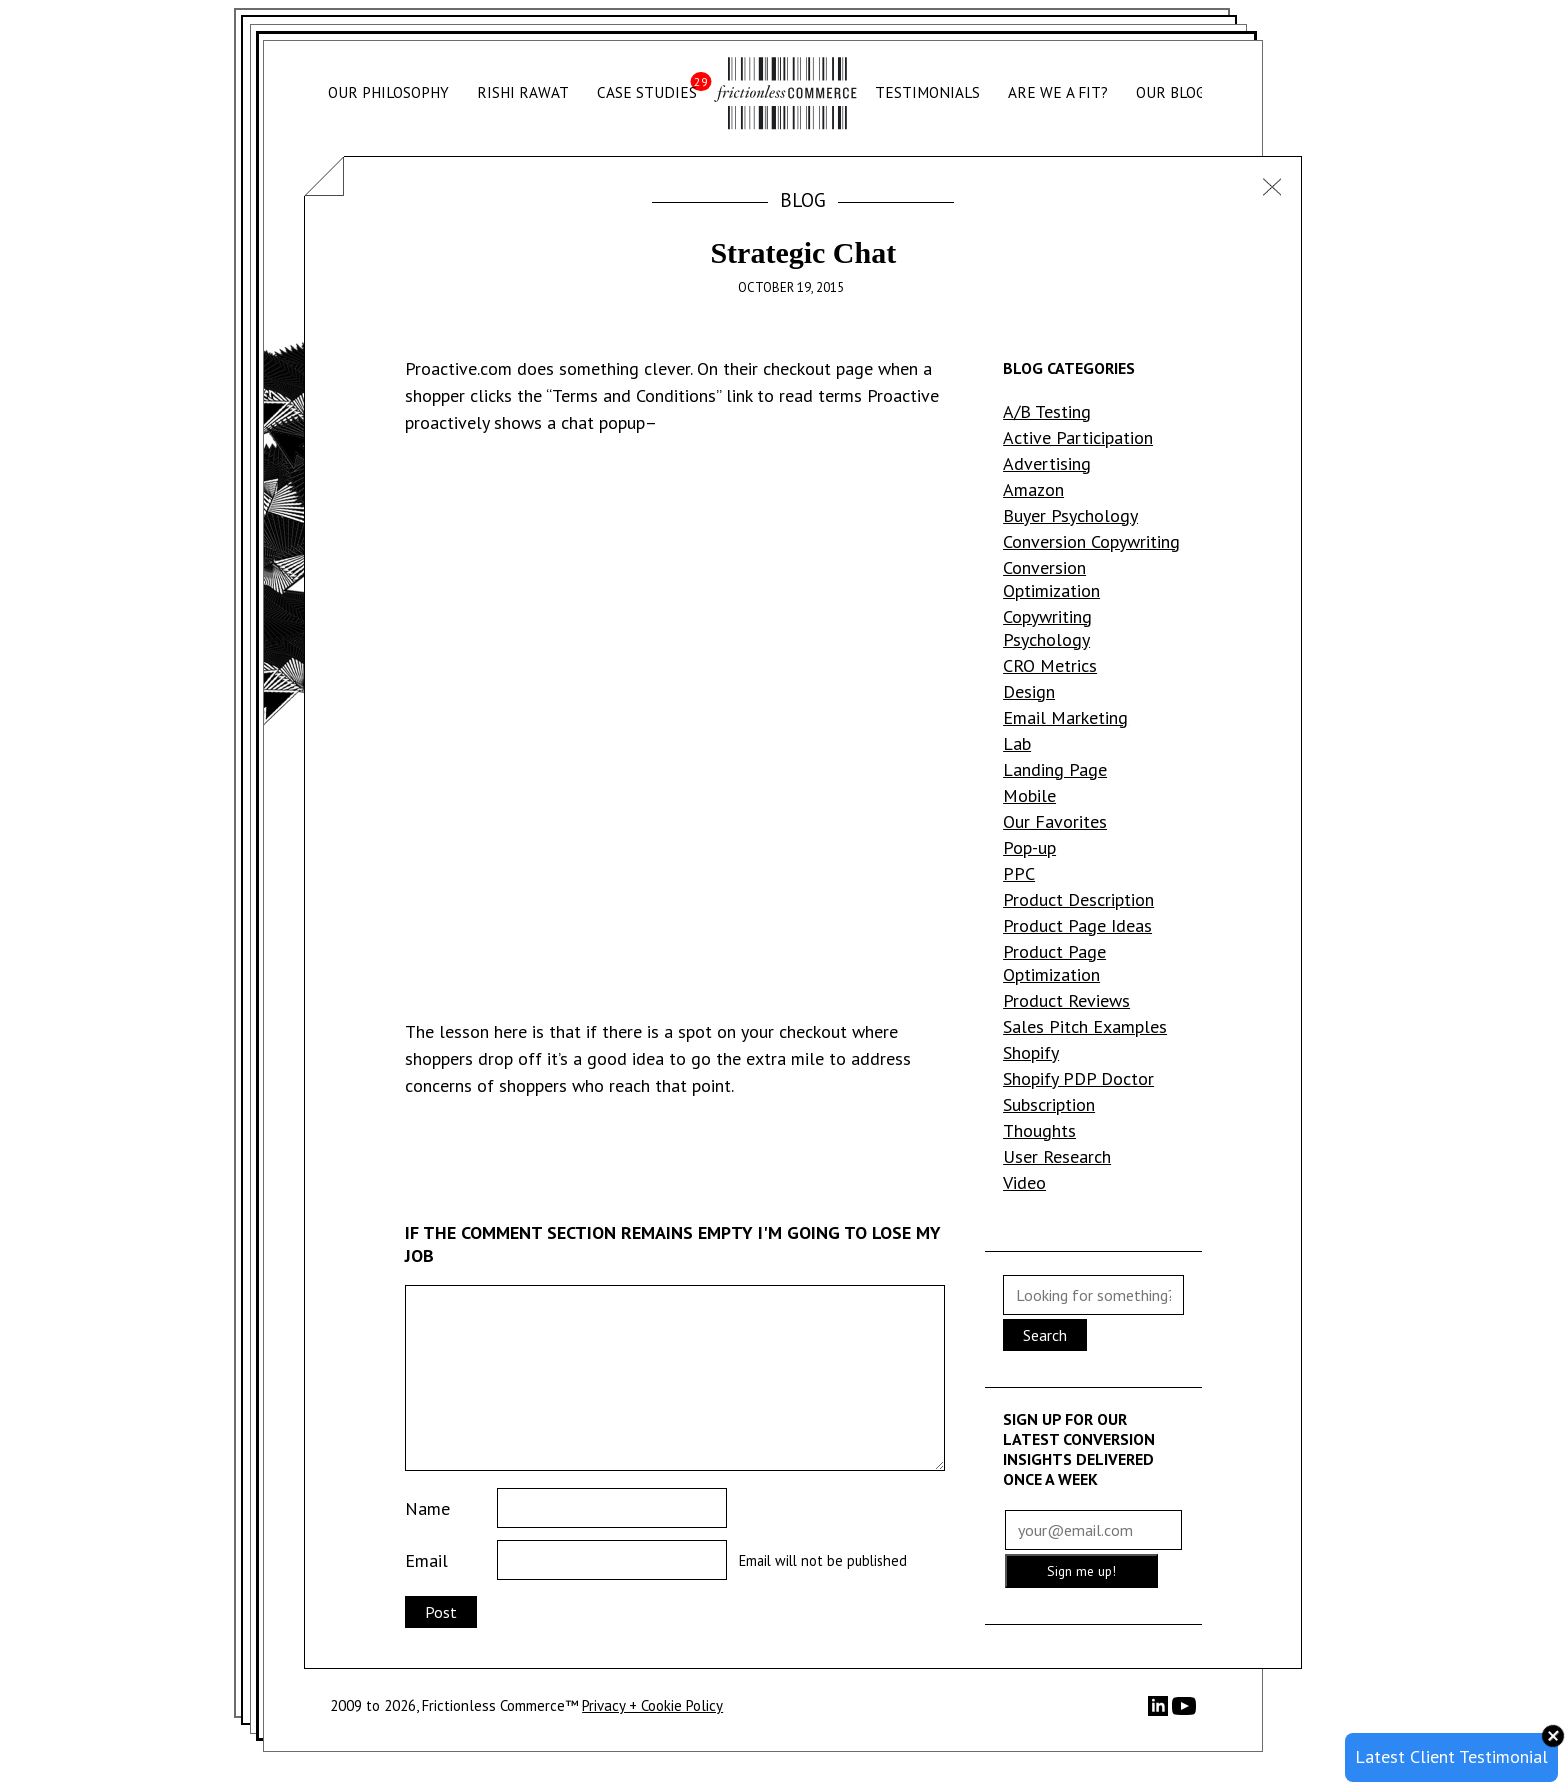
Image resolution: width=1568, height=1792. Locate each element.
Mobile (1029, 795)
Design (1029, 691)
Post (441, 1612)
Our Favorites (1055, 821)
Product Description (1078, 899)
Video (1024, 1182)
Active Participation (1078, 437)
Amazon (1033, 489)
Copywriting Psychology (1047, 628)
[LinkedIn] (1160, 1710)
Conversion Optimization (1051, 579)
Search (1045, 1335)
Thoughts (1039, 1130)
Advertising (1047, 463)
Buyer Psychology (1070, 515)
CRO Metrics (1050, 665)
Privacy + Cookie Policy (652, 1705)
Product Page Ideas (1077, 925)
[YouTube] (1184, 1712)
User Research (1057, 1156)
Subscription (1049, 1104)
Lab (1017, 743)
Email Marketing (1065, 717)
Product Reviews (1066, 1000)
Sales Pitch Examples (1085, 1026)
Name (427, 1508)
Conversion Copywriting (1091, 541)
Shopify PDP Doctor (1078, 1078)
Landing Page (1055, 769)
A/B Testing (1047, 411)
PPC (1019, 873)
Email (426, 1560)
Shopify (1031, 1052)
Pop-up (1029, 847)
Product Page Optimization (1054, 963)
